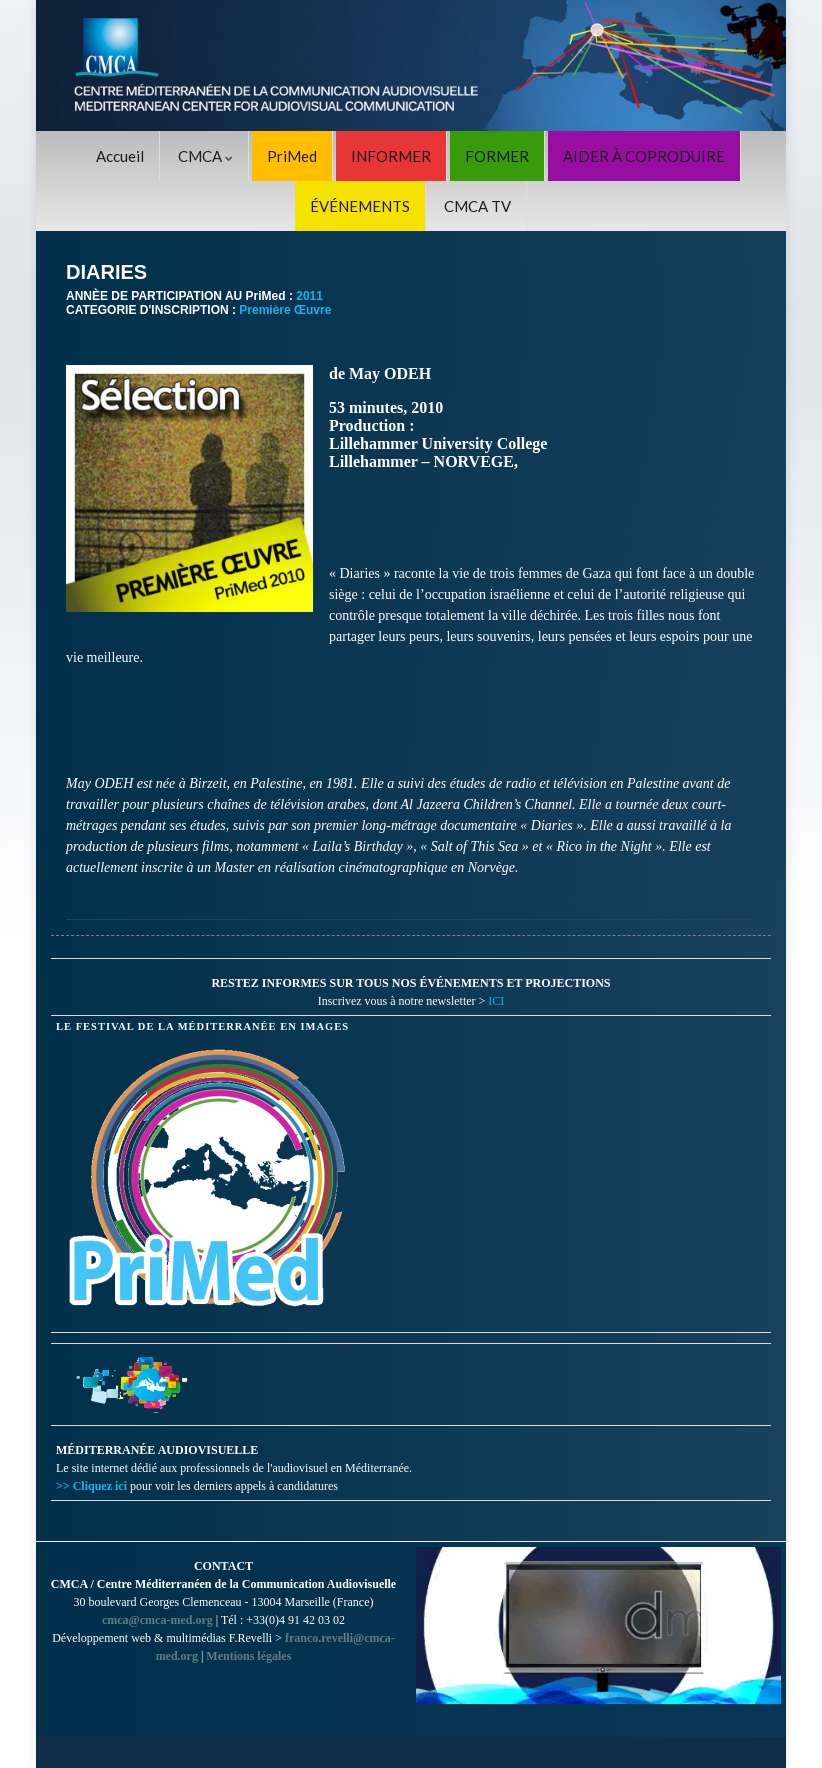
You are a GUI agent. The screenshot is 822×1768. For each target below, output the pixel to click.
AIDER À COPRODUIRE (644, 156)
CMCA (205, 156)
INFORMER (391, 156)
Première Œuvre (285, 310)
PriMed (292, 156)
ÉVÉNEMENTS (360, 206)
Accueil (120, 156)
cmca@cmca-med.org (157, 1620)
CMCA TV (477, 206)
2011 (309, 296)
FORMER (497, 156)
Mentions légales (248, 1656)
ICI (496, 1001)
